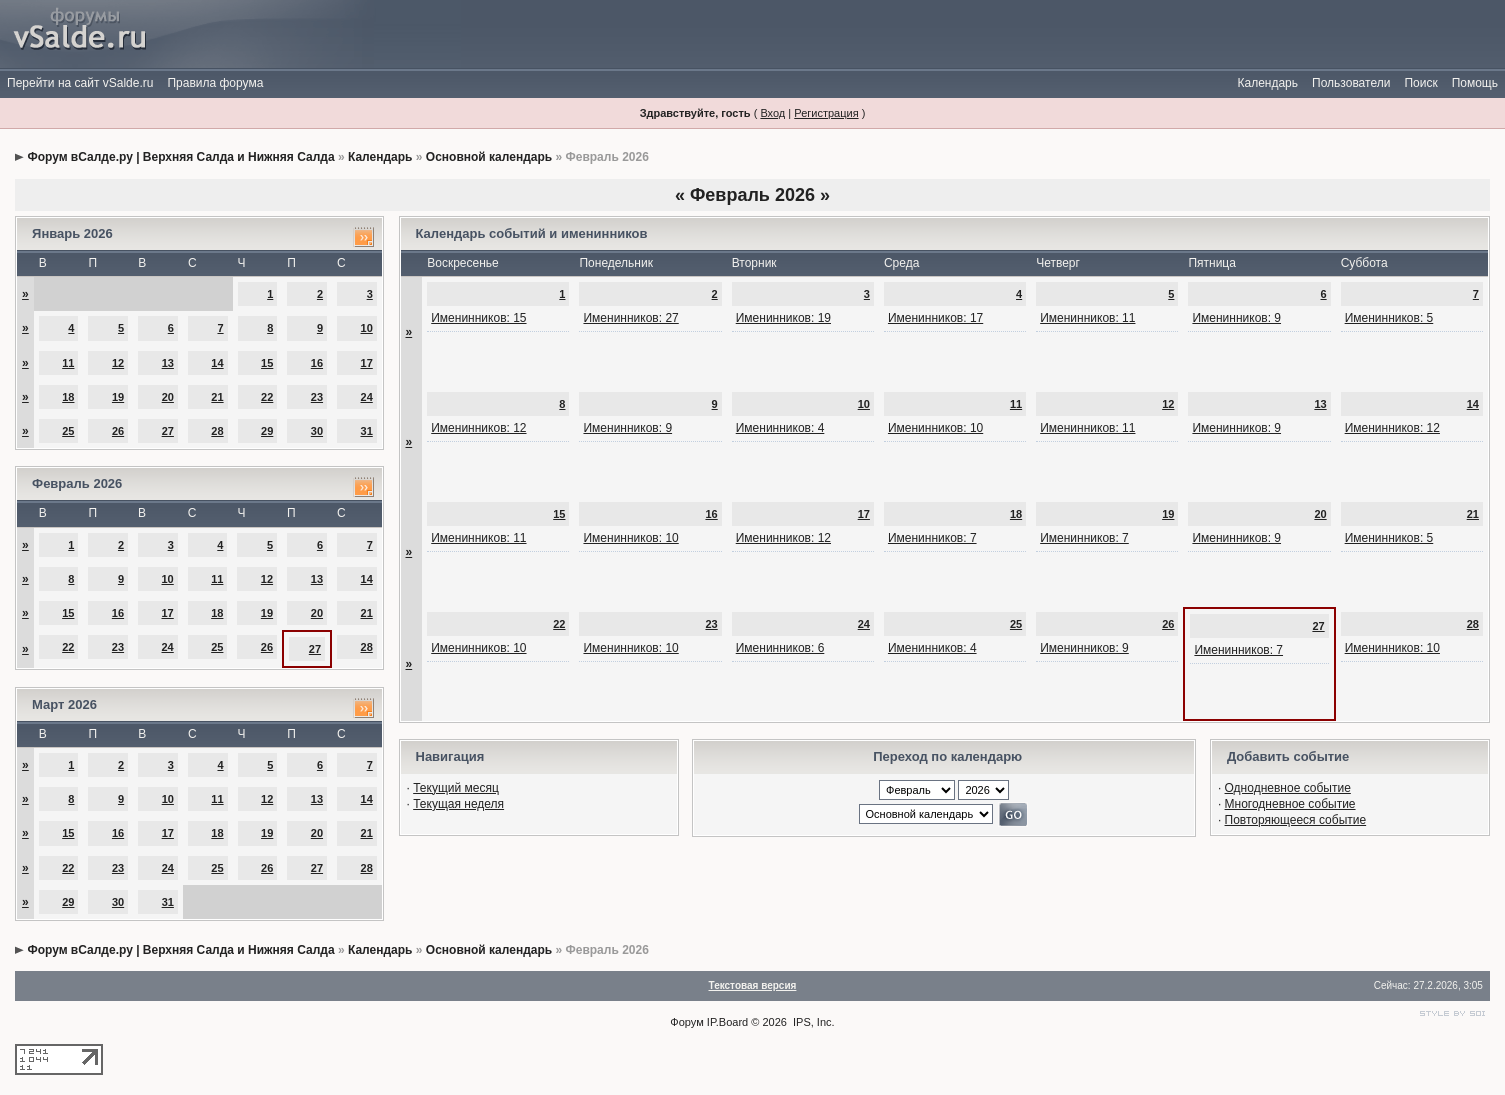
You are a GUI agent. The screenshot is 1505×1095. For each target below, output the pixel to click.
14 (217, 363)
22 (267, 397)
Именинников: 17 (935, 318)
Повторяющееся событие (1296, 820)
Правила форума (215, 83)
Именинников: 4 (780, 428)
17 (367, 363)
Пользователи (1351, 83)
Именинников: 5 (1389, 318)
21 (217, 397)
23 (317, 397)
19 (118, 397)
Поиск (1420, 83)
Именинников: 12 (478, 428)
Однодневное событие (1288, 788)
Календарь (1267, 83)
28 (217, 431)
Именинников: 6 (780, 648)
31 (367, 431)
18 (68, 397)
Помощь (1475, 83)
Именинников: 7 (932, 538)
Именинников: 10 (935, 428)
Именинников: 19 (783, 318)
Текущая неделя (458, 804)
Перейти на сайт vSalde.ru (80, 83)
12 (118, 363)
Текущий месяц (456, 788)
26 (118, 431)
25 (68, 431)
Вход (772, 113)
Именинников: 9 (1236, 318)
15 (267, 363)
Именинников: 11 (1087, 318)
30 (317, 431)
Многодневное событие (1290, 804)
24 (367, 397)
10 (367, 328)
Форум (686, 1022)
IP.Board (727, 1022)
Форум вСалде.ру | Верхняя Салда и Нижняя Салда (180, 157)
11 (68, 363)
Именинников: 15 (478, 318)
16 (317, 363)
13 (168, 363)
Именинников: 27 (630, 318)
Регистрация (826, 113)
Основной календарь (489, 157)
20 (168, 397)
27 (168, 431)
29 (267, 431)
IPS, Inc (812, 1022)
